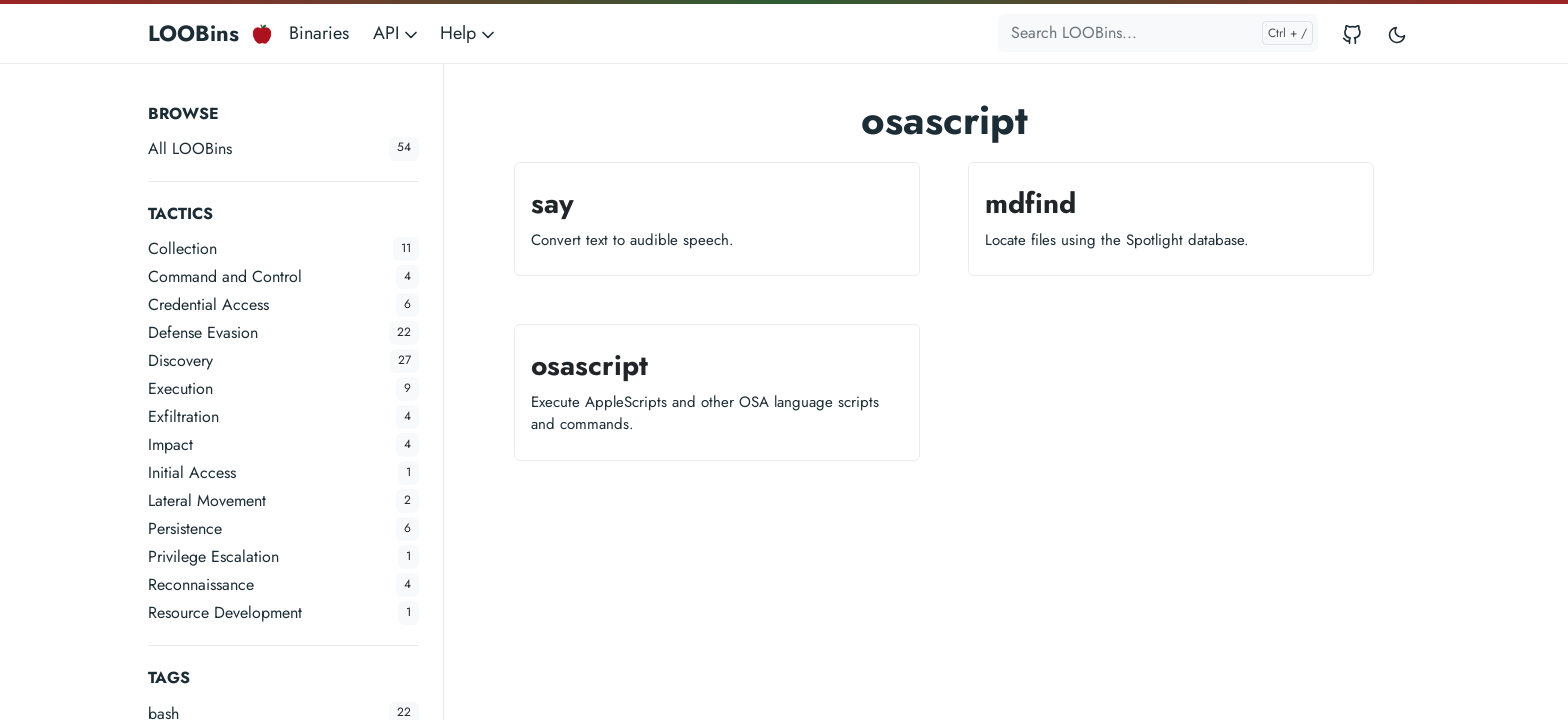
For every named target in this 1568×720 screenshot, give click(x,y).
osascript (589, 365)
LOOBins (193, 33)
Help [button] (469, 33)
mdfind (1030, 203)
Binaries (319, 33)
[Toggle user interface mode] (1397, 33)
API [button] (397, 33)
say (552, 203)
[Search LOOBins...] (1158, 33)
